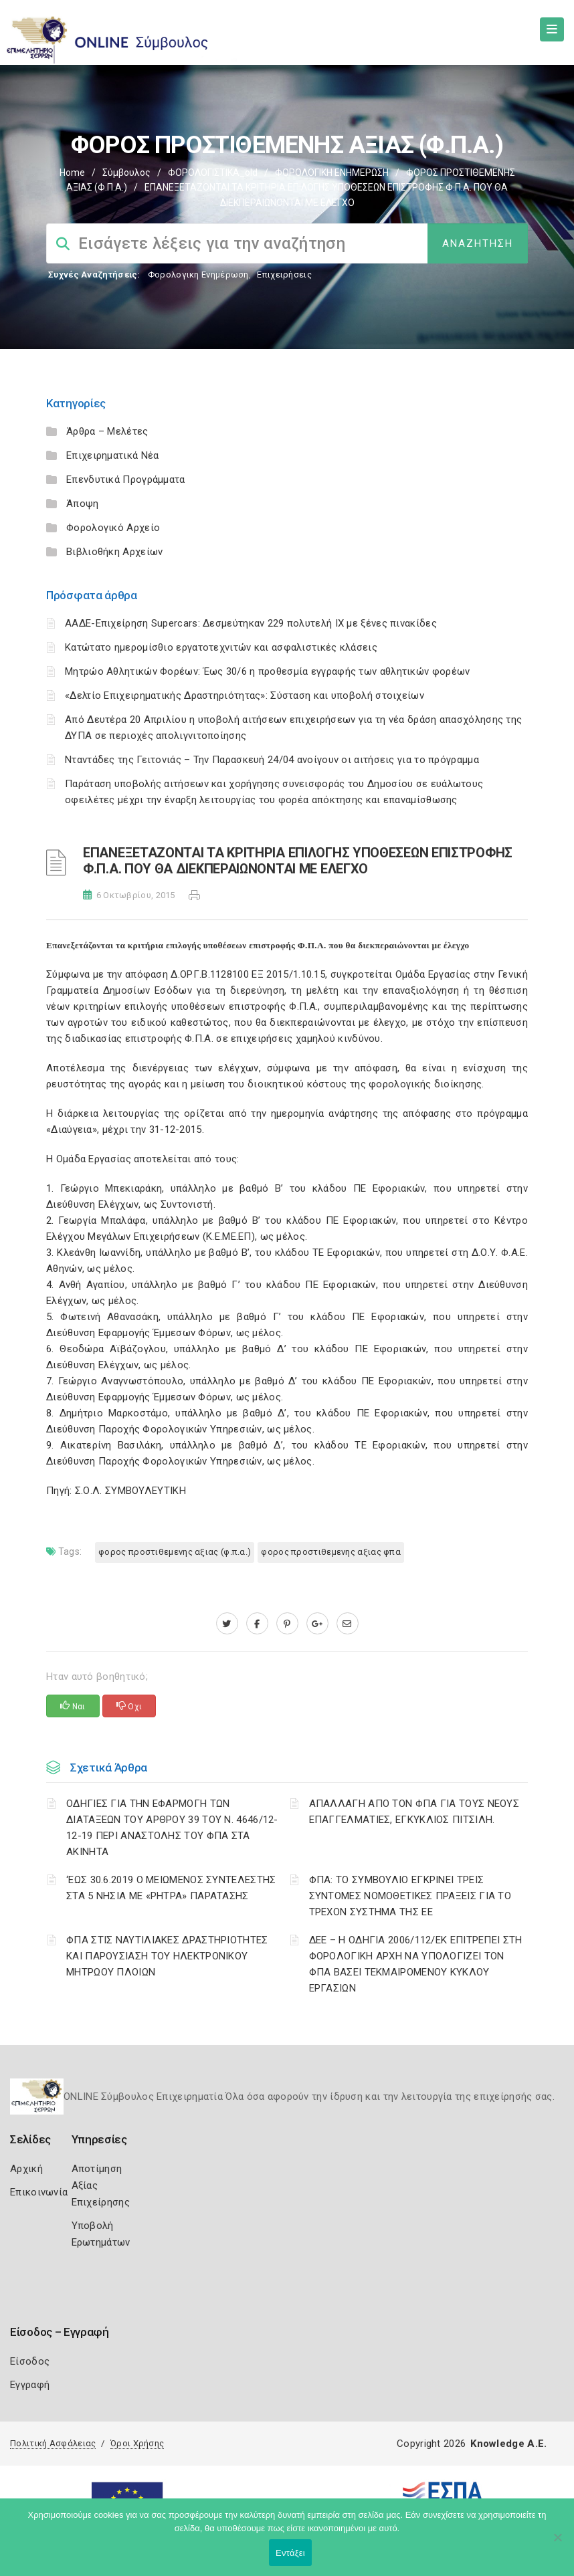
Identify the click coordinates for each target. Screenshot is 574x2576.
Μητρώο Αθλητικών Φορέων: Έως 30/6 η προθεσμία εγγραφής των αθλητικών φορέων (267, 671)
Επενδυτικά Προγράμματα (125, 479)
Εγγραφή (30, 2385)
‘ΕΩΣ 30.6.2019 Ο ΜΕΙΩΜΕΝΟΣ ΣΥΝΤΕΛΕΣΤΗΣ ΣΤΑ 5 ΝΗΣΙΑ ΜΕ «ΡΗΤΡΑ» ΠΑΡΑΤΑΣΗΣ (171, 1888)
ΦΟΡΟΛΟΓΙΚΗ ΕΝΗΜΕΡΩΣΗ (332, 172)
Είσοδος (30, 2361)
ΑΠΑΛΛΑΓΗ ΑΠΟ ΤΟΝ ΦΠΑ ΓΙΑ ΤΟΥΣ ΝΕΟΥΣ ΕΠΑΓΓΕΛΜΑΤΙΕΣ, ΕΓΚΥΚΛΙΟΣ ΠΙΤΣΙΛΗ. (414, 1812)
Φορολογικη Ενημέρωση (198, 275)
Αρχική (26, 2169)
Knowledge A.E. (508, 2444)
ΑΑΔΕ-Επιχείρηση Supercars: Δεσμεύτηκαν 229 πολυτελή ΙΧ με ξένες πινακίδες (251, 623)
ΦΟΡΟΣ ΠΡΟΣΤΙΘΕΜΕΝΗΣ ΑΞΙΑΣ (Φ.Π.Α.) (174, 1552)
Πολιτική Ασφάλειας (53, 2443)
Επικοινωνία (39, 2192)
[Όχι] (557, 2544)
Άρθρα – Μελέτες (107, 431)
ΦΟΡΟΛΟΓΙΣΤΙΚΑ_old (213, 172)
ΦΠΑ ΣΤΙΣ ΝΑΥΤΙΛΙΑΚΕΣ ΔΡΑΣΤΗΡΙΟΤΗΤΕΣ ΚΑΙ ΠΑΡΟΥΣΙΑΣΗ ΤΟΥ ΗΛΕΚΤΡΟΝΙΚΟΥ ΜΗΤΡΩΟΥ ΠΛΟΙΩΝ (167, 1956)
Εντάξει (290, 2553)
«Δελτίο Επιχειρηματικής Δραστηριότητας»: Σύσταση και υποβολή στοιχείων (244, 695)
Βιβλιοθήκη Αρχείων (114, 552)
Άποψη (82, 504)
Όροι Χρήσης (137, 2443)
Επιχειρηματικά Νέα (112, 455)
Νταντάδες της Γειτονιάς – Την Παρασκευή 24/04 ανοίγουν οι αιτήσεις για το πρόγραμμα (272, 760)
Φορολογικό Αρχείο (113, 528)
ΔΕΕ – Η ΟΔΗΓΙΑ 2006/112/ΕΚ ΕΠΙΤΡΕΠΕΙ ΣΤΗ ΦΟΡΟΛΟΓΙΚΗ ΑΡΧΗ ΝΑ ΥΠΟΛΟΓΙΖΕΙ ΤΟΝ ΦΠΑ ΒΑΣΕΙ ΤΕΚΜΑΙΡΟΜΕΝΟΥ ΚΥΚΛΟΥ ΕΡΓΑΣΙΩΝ (415, 1964)
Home (72, 172)
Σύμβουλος (126, 172)
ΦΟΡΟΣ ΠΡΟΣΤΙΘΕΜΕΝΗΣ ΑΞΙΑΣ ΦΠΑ (331, 1552)
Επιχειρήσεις (284, 275)
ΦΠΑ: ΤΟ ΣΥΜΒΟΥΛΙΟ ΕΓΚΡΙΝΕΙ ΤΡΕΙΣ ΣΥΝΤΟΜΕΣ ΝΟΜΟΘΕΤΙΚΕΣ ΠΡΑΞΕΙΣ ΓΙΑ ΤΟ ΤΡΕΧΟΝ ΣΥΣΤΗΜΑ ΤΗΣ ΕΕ (410, 1896)
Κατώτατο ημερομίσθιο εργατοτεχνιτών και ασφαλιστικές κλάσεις (221, 647)
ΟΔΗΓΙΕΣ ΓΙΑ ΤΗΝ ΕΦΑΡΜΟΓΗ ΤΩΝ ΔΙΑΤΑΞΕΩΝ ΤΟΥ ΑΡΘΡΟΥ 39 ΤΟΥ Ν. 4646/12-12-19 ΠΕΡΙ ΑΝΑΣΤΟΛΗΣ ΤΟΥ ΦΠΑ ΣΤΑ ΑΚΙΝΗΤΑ (172, 1828)
